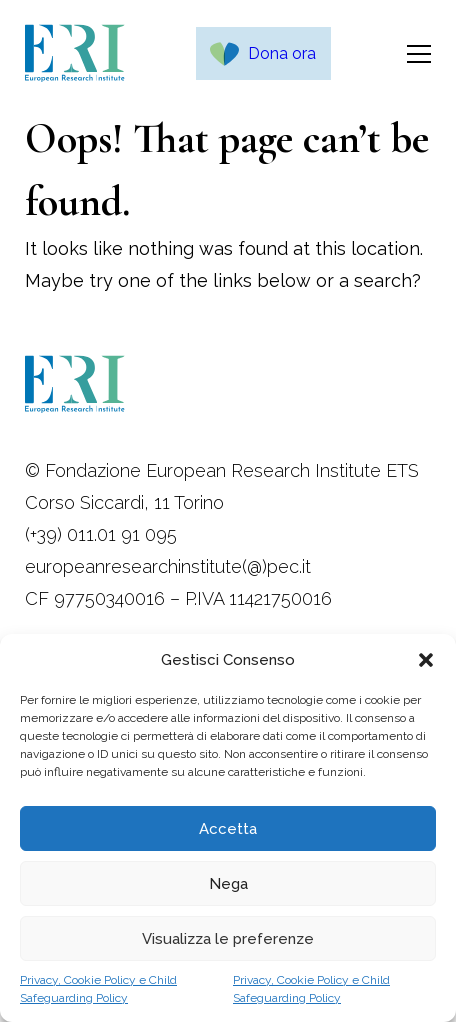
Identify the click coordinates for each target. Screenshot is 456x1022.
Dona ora (282, 53)
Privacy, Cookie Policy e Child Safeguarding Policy (98, 989)
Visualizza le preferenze (228, 939)
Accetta (228, 829)
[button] (426, 660)
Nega (228, 884)
